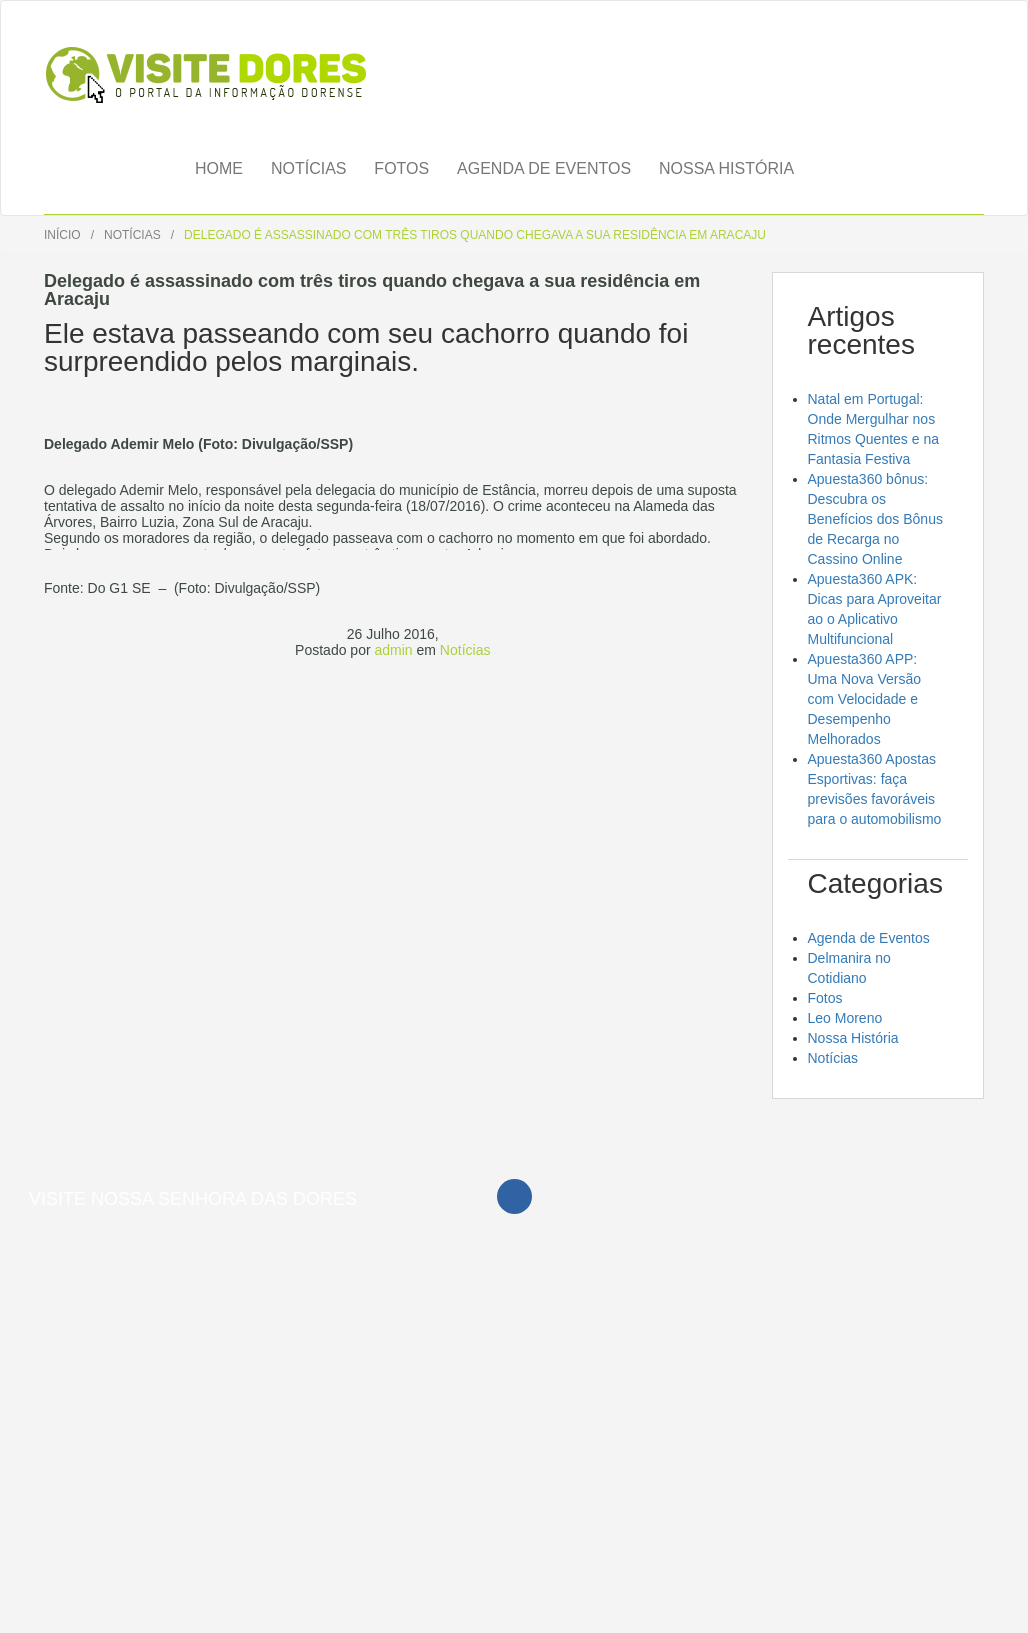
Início (62, 235)
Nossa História (726, 168)
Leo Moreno (845, 1018)
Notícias (309, 168)
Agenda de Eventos (544, 168)
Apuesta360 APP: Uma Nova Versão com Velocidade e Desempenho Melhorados (865, 699)
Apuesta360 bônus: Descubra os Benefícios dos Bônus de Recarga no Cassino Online (875, 519)
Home (219, 168)
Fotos (401, 168)
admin (393, 650)
